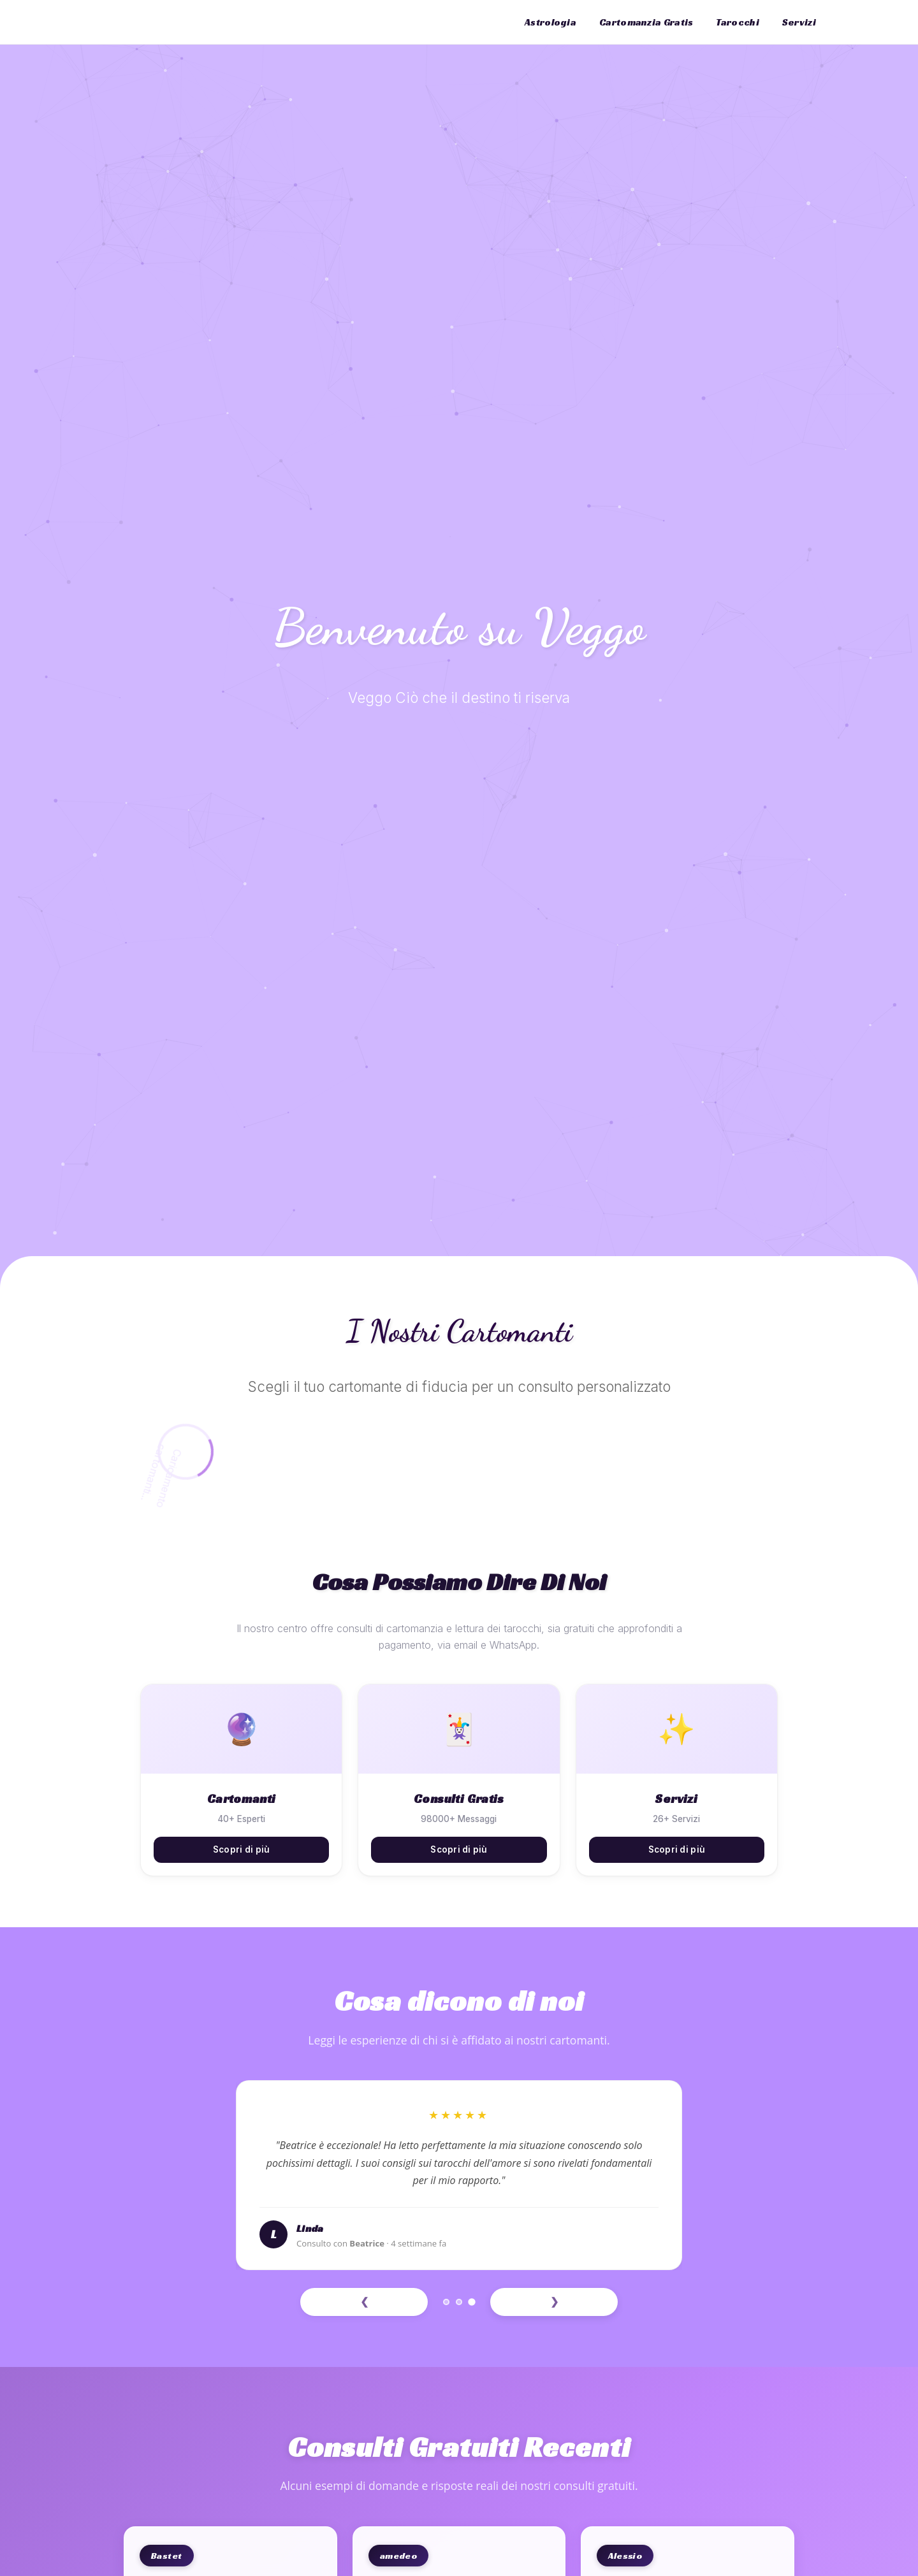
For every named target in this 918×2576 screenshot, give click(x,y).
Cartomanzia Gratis (646, 22)
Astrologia (550, 22)
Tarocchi (737, 22)
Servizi (799, 22)
